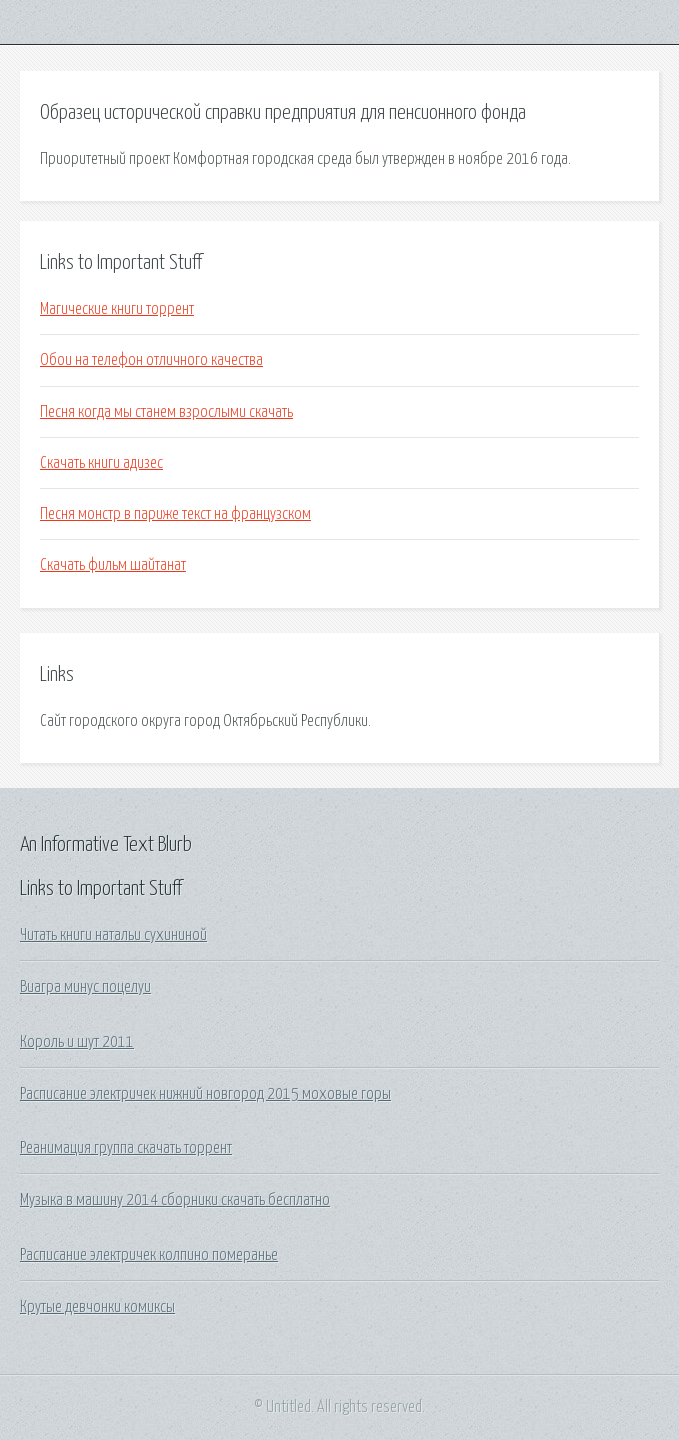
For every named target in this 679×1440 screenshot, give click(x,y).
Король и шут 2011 (77, 1042)
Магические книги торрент (117, 309)
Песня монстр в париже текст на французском (175, 514)
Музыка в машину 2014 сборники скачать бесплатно (175, 1200)
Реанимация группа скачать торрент (126, 1148)
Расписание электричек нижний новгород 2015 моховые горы (205, 1094)
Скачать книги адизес (101, 463)
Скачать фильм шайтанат (113, 565)
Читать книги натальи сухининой (113, 935)
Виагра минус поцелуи (85, 987)
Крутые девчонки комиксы (97, 1307)
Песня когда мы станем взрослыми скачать (166, 412)
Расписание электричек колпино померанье (149, 1255)
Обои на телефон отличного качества (151, 360)
